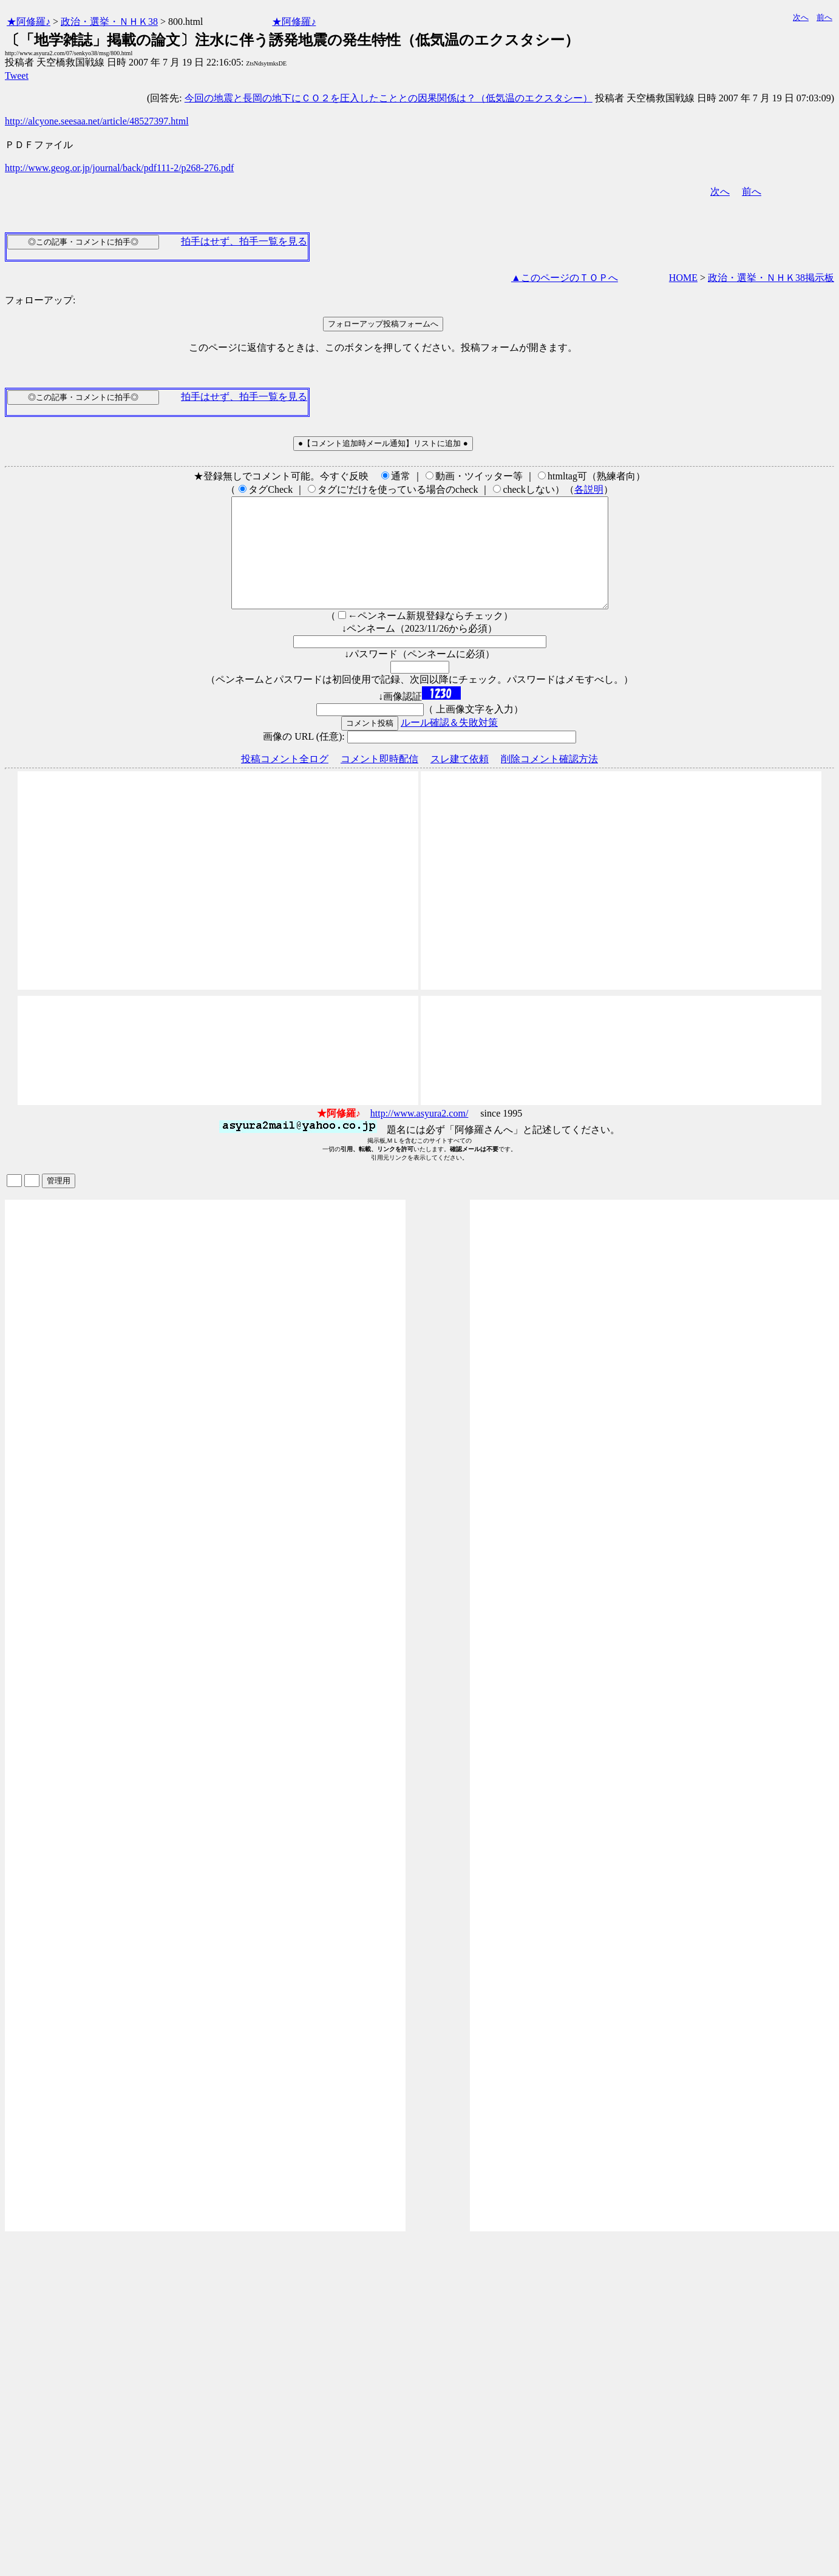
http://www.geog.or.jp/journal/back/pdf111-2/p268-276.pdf (119, 168)
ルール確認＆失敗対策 (449, 744)
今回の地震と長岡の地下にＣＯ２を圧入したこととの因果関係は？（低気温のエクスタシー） (389, 98)
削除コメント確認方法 (549, 781)
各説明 (588, 489)
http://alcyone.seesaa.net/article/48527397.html (97, 121)
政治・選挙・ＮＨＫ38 (109, 21)
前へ (824, 17)
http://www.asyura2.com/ (419, 1135)
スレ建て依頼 (459, 781)
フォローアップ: (40, 300)
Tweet (17, 75)
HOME (683, 277)
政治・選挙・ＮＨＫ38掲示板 (771, 277)
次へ (801, 17)
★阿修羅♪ (28, 21)
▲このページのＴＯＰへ (564, 277)
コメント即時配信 (379, 781)
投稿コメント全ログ (284, 781)
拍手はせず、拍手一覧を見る (244, 241)
